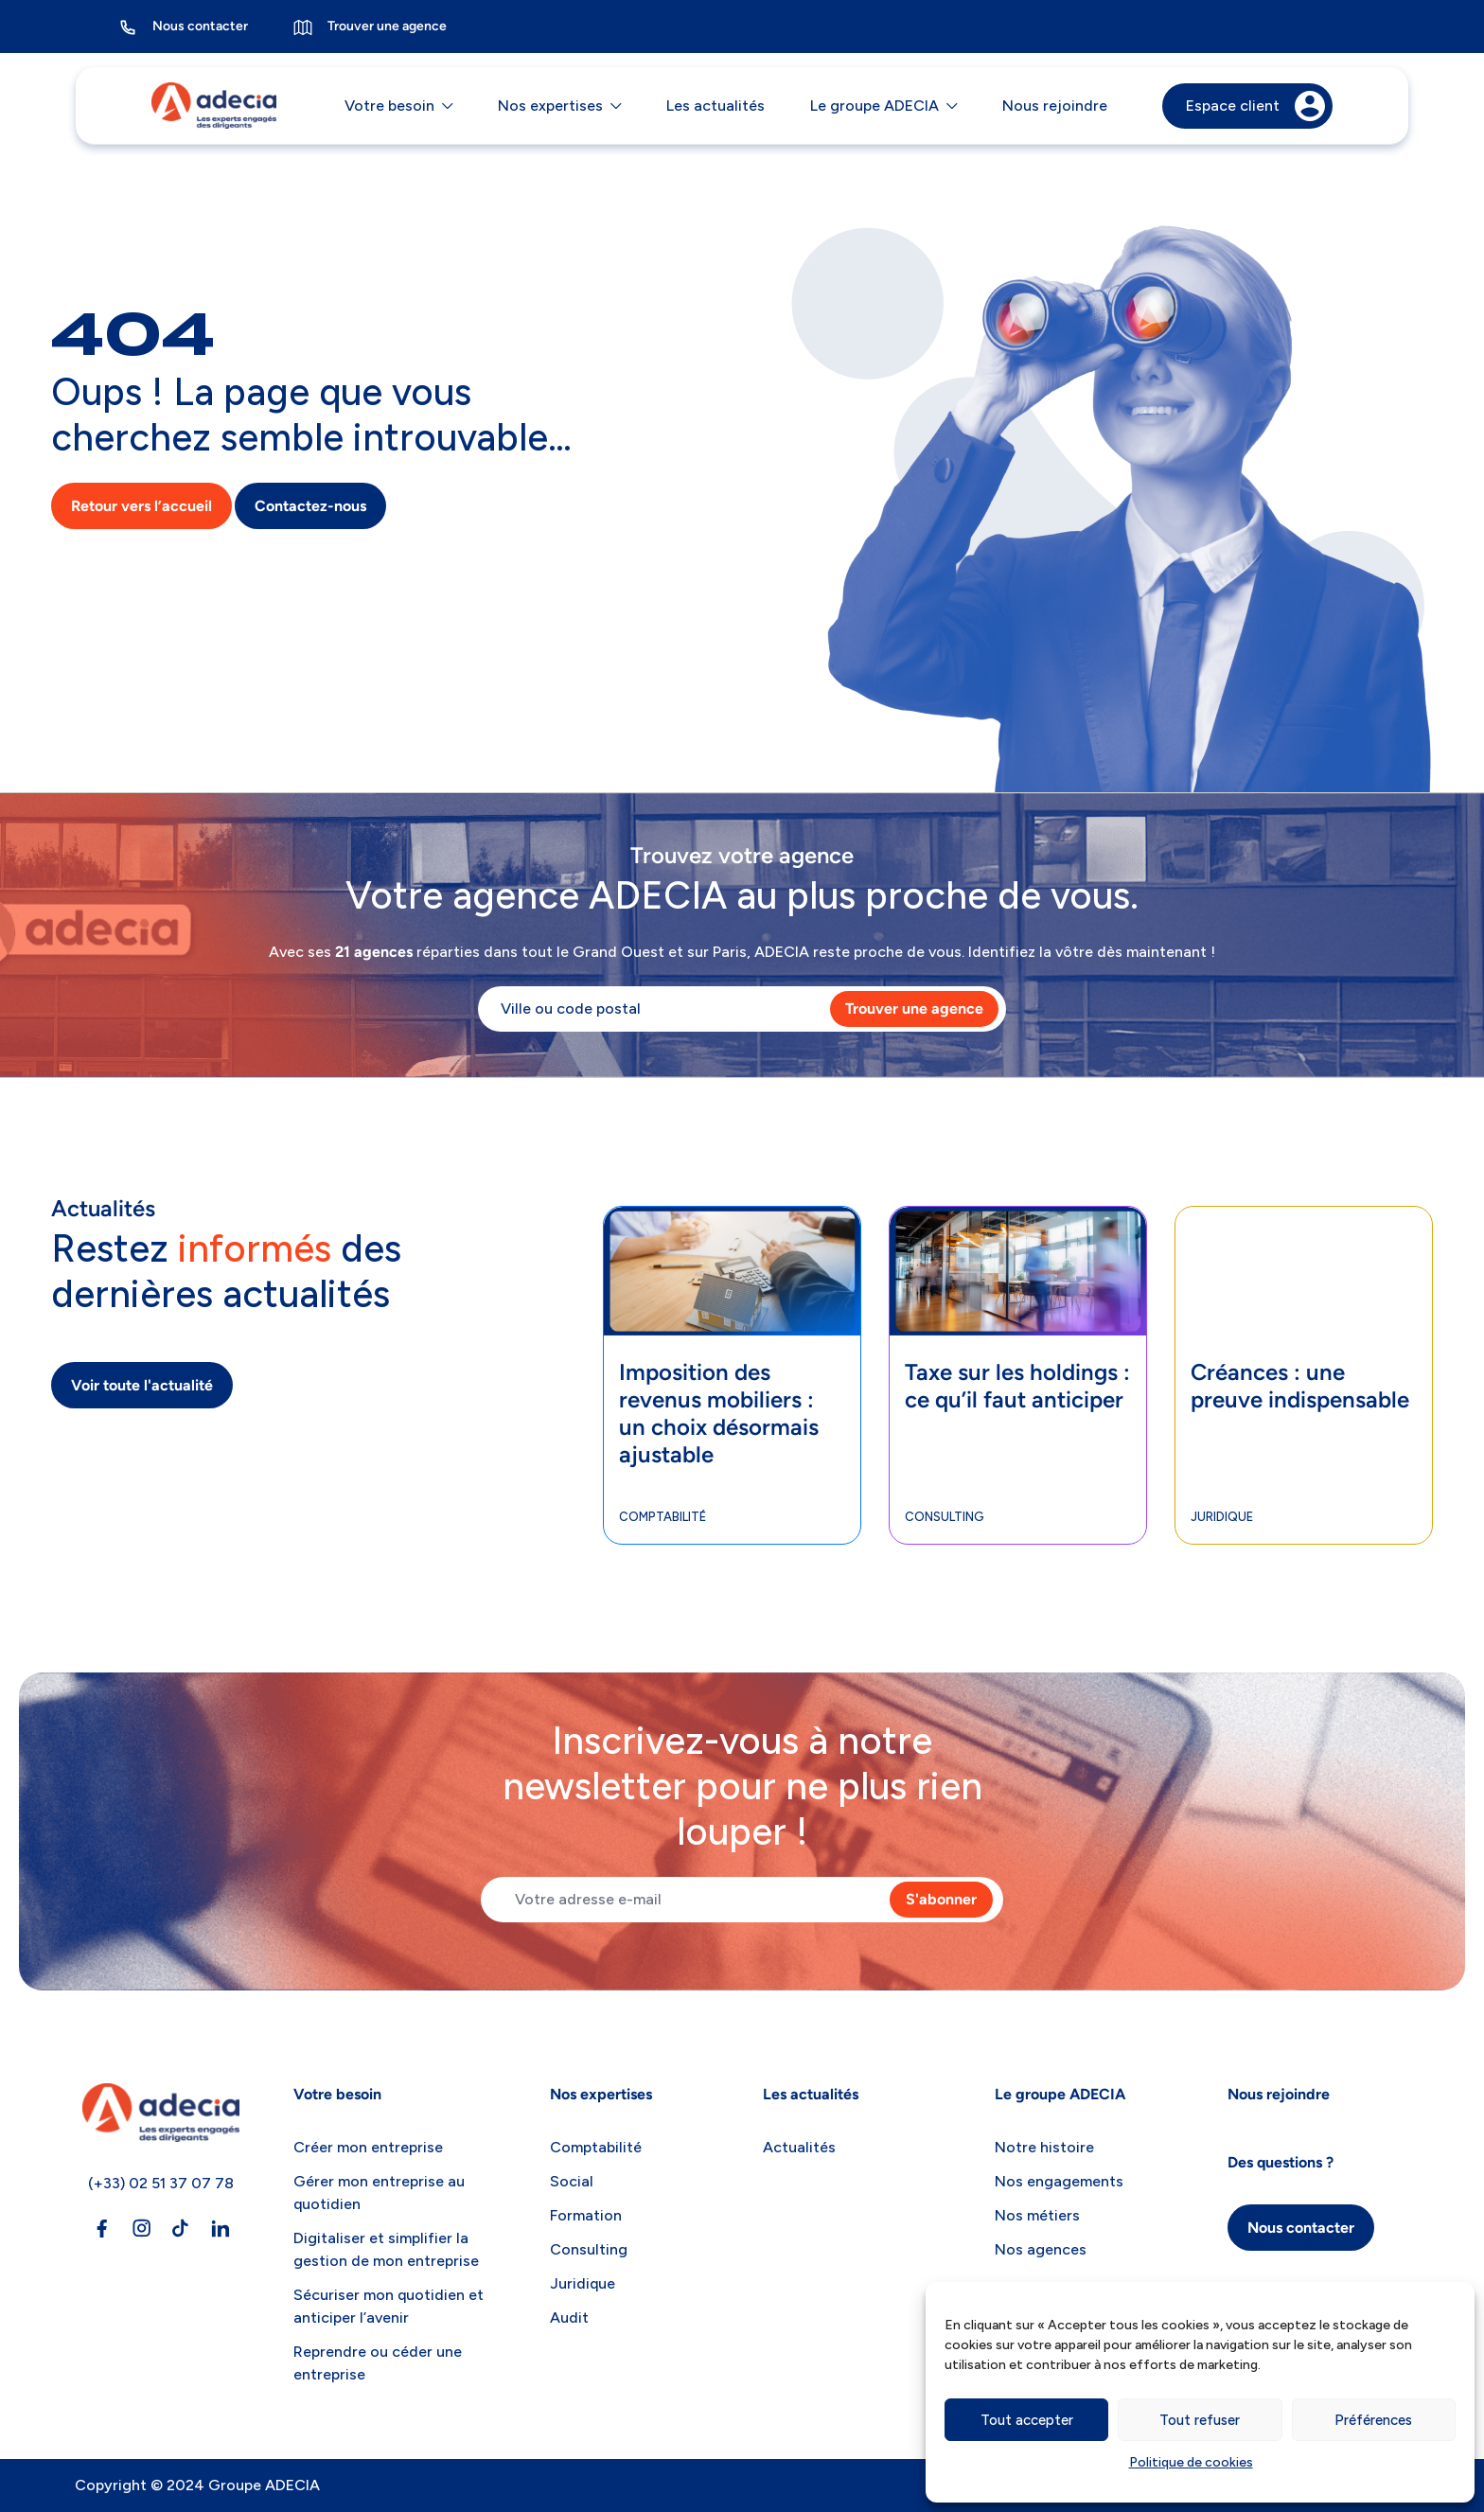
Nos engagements (1059, 2181)
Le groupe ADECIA (874, 106)
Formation (586, 2215)
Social (571, 2181)
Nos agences (1040, 2249)
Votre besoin (389, 106)
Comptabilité (662, 1517)
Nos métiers (1037, 2215)
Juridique (1222, 1517)
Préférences (1373, 2420)
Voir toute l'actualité (142, 1385)
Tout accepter (1026, 2420)
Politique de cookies (1191, 2462)
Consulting (944, 1517)
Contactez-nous (310, 507)
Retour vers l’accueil (141, 507)
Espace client (1255, 106)
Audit (569, 2317)
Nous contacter (183, 27)
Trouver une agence (370, 27)
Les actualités (715, 106)
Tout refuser (1199, 2420)
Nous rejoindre (1054, 106)
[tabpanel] (732, 1375)
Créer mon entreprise (368, 2147)
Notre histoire (1044, 2147)
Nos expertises (550, 106)
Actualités (799, 2147)
